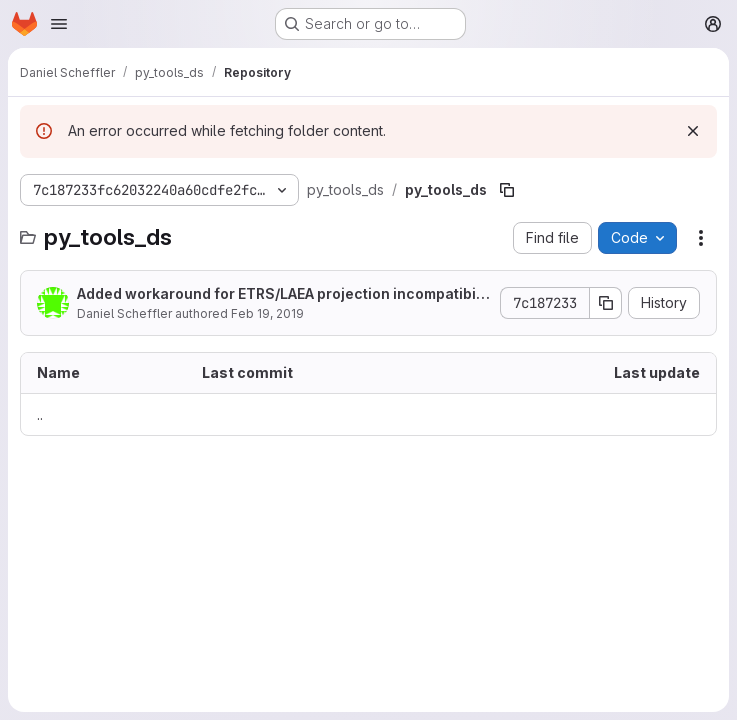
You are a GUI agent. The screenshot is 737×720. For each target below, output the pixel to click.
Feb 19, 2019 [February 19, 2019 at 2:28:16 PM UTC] (267, 313)
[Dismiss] (693, 131)
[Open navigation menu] (59, 24)
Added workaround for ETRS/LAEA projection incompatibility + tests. (283, 294)
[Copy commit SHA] (606, 303)
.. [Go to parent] (40, 414)
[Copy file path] (507, 190)
